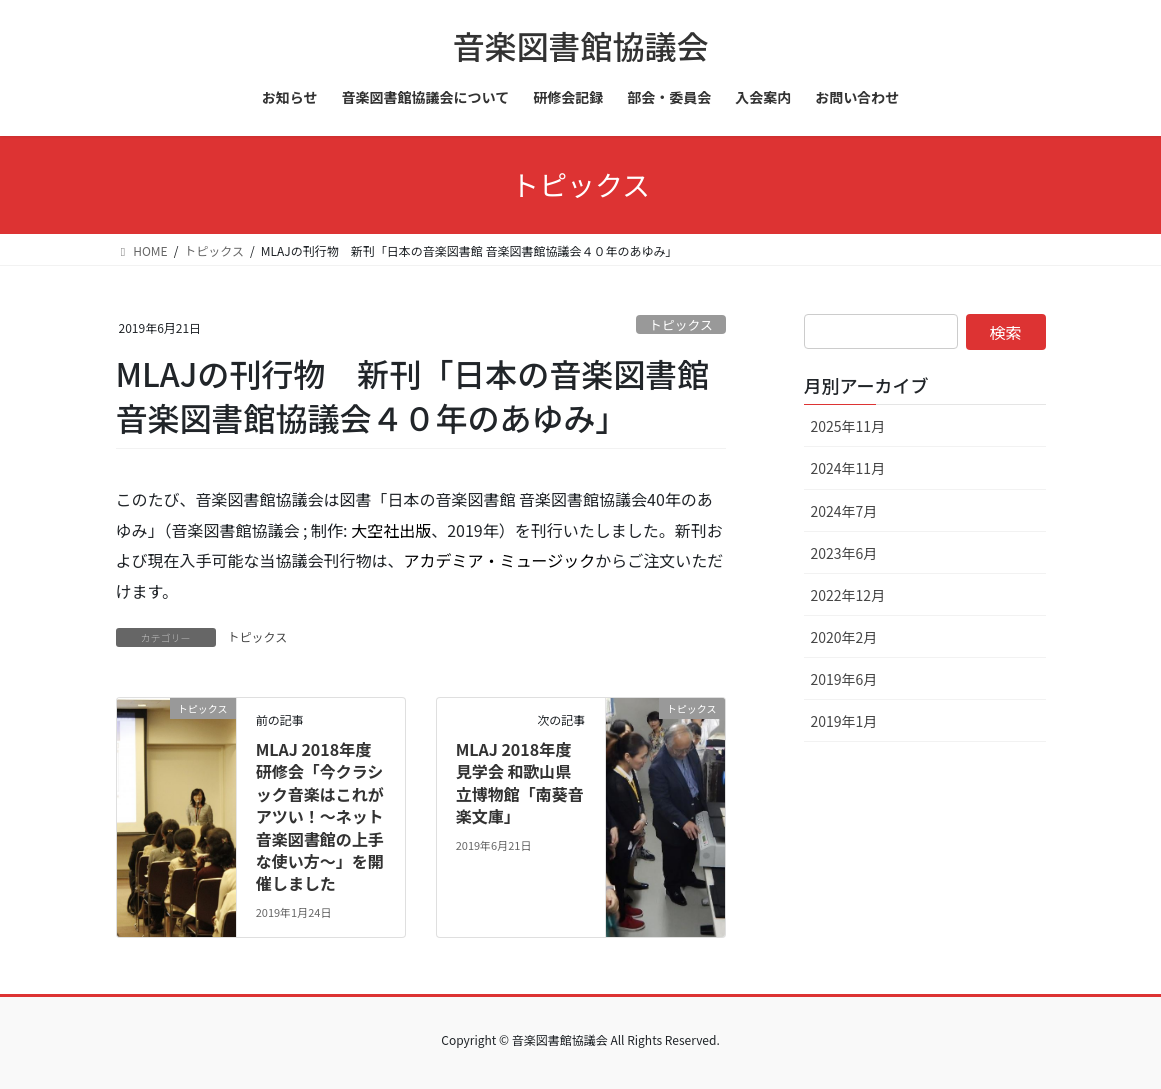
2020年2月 (844, 637)
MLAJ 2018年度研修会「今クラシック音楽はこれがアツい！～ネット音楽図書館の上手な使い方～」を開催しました (320, 816)
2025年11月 (848, 426)
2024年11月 (848, 468)
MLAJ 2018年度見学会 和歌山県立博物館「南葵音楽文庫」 (520, 782)
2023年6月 (844, 553)
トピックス (681, 324)
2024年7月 (844, 511)
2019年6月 (844, 679)
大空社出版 (391, 530)
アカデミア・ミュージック (500, 560)
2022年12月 (848, 595)
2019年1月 (844, 721)
